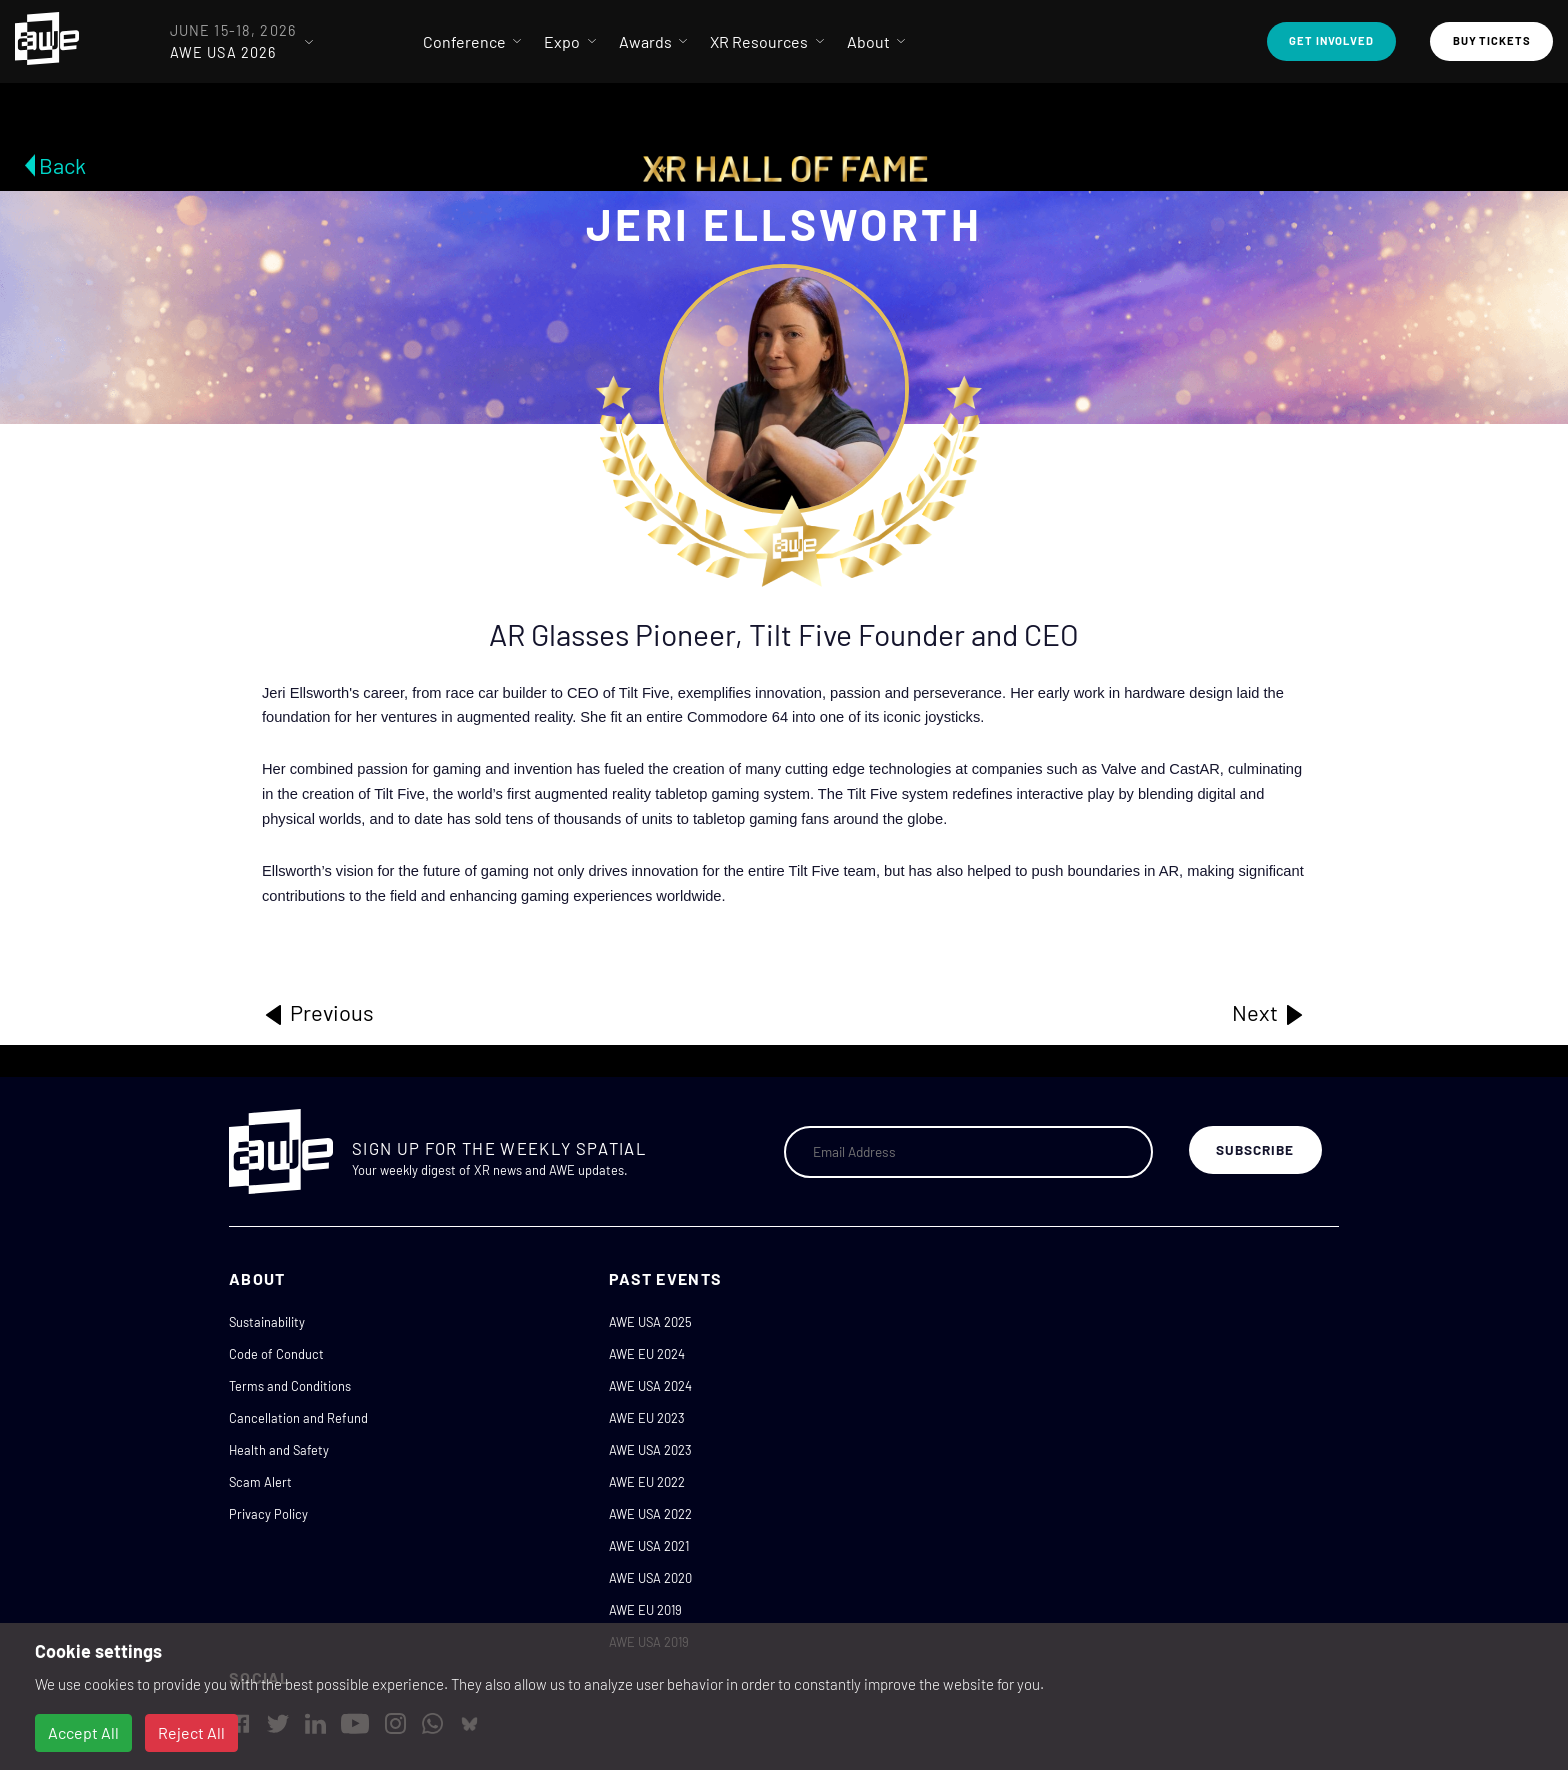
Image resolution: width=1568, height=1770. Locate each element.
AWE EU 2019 (645, 1610)
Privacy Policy (268, 1514)
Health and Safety (279, 1450)
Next (1269, 1013)
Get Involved (1331, 40)
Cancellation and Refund (298, 1418)
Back (62, 165)
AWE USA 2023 (650, 1450)
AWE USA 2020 (650, 1578)
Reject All (191, 1732)
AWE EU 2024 (647, 1354)
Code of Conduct (276, 1354)
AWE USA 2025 (650, 1322)
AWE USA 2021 (649, 1546)
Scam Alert (260, 1482)
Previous (318, 1013)
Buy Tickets (1492, 40)
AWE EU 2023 (647, 1418)
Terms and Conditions (290, 1386)
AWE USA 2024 (650, 1386)
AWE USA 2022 (650, 1514)
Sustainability (267, 1322)
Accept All (83, 1732)
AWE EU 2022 (647, 1482)
